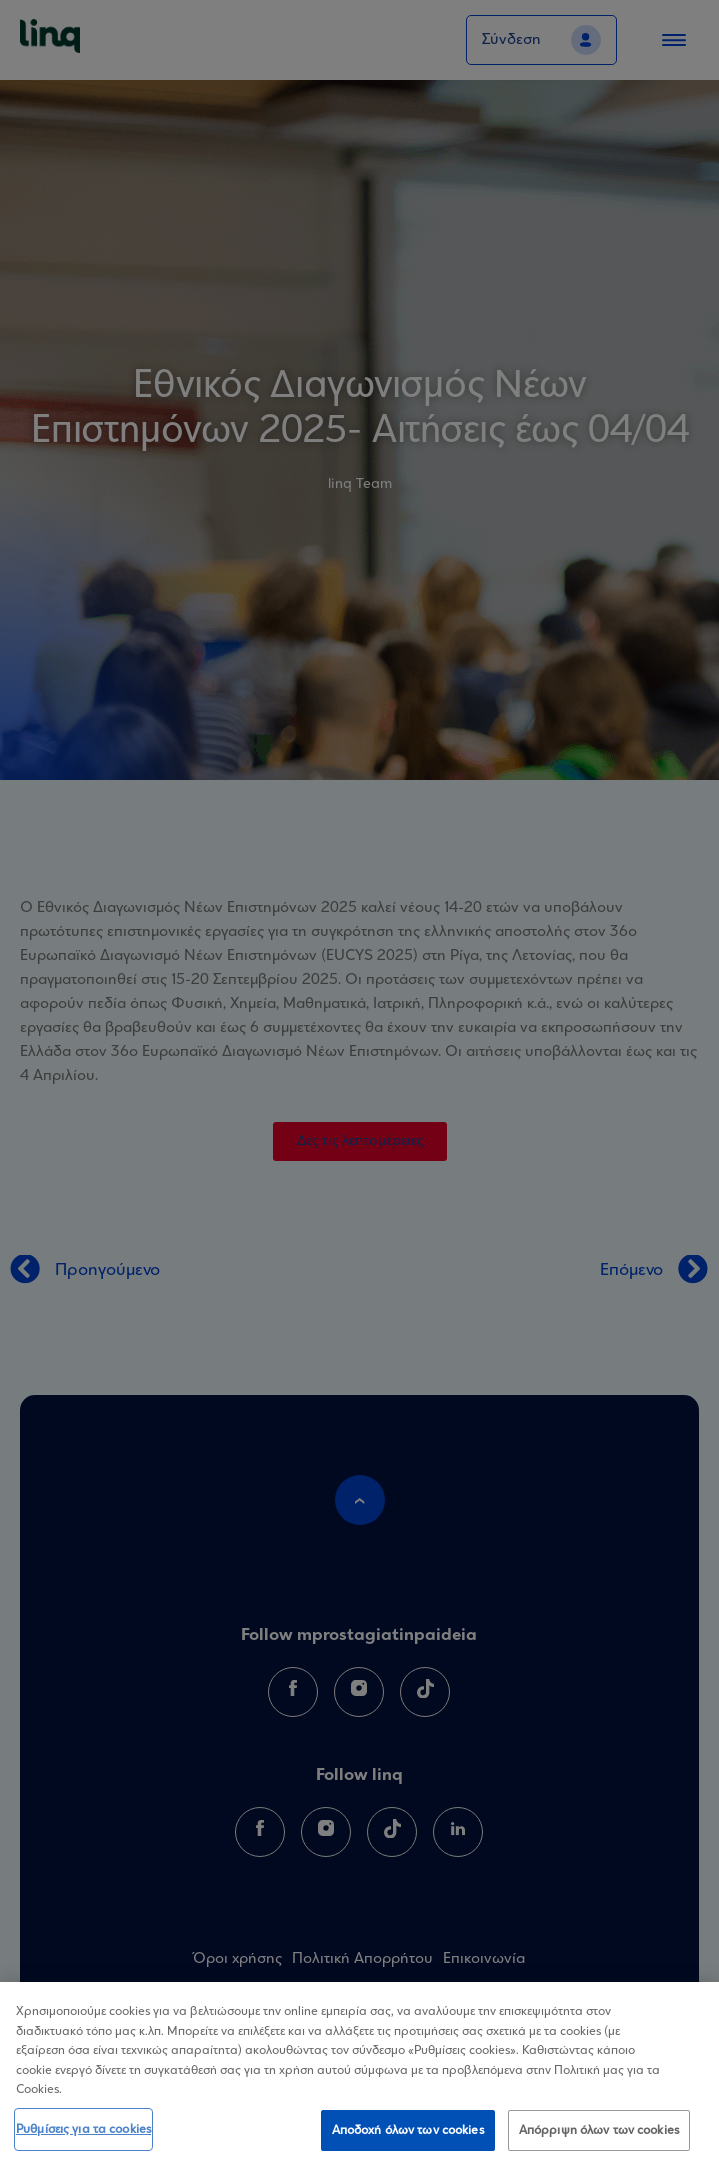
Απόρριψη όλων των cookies (599, 2134)
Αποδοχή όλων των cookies (408, 2134)
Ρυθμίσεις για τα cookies (83, 2133)
